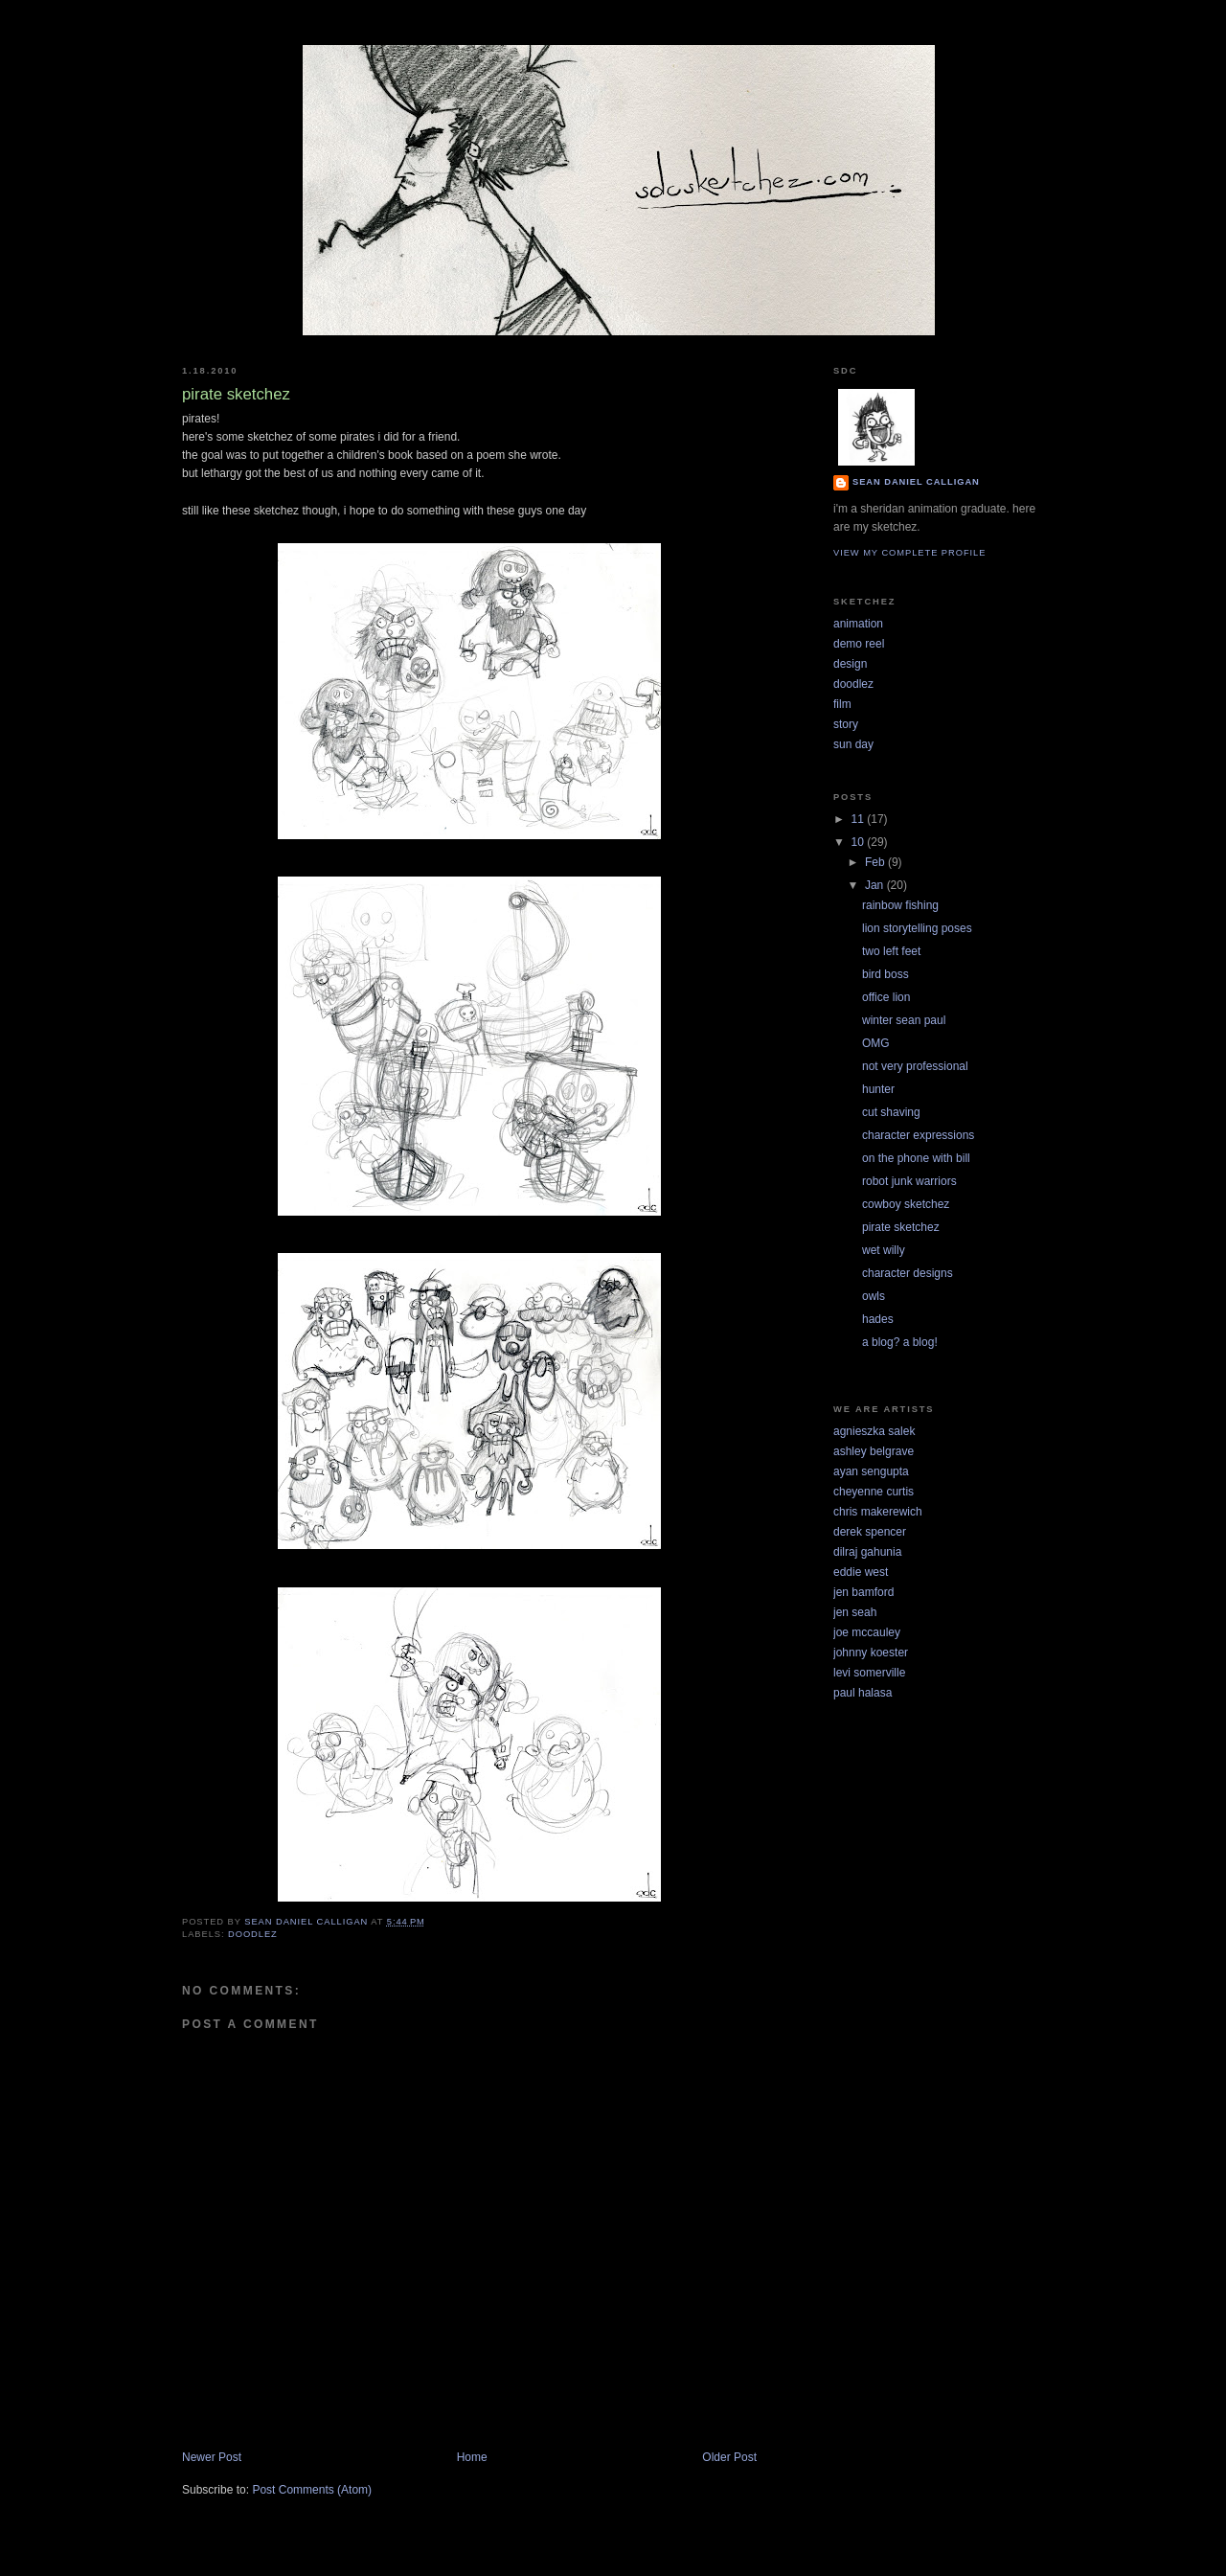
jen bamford (863, 1592)
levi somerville (869, 1672)
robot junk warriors (909, 1181)
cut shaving (891, 1112)
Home (472, 2457)
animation (858, 623)
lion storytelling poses (917, 928)
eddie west (860, 1572)
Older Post (729, 2457)
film (842, 704)
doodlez (253, 1934)
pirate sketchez (901, 1227)
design (850, 664)
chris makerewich (877, 1511)
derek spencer (869, 1532)
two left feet (891, 951)
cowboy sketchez (905, 1204)
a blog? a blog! (900, 1342)
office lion (886, 997)
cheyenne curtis (873, 1491)
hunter (878, 1089)
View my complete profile (909, 553)
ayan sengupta (871, 1471)
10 (859, 842)
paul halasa (862, 1692)
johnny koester (870, 1652)
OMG (876, 1043)
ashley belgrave (873, 1451)
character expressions (918, 1135)
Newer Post (211, 2457)
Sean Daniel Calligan (916, 482)
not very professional (915, 1066)
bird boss (885, 974)
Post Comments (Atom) (312, 2489)
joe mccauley (866, 1632)
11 (859, 819)
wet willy (883, 1250)
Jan (876, 885)
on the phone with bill (916, 1158)
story (845, 724)
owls (873, 1296)
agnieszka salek (874, 1431)
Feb (876, 862)
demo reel (858, 643)
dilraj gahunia (867, 1552)
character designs (907, 1273)
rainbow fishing (900, 905)
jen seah (854, 1612)
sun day (853, 744)
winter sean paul (903, 1020)
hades (878, 1319)
